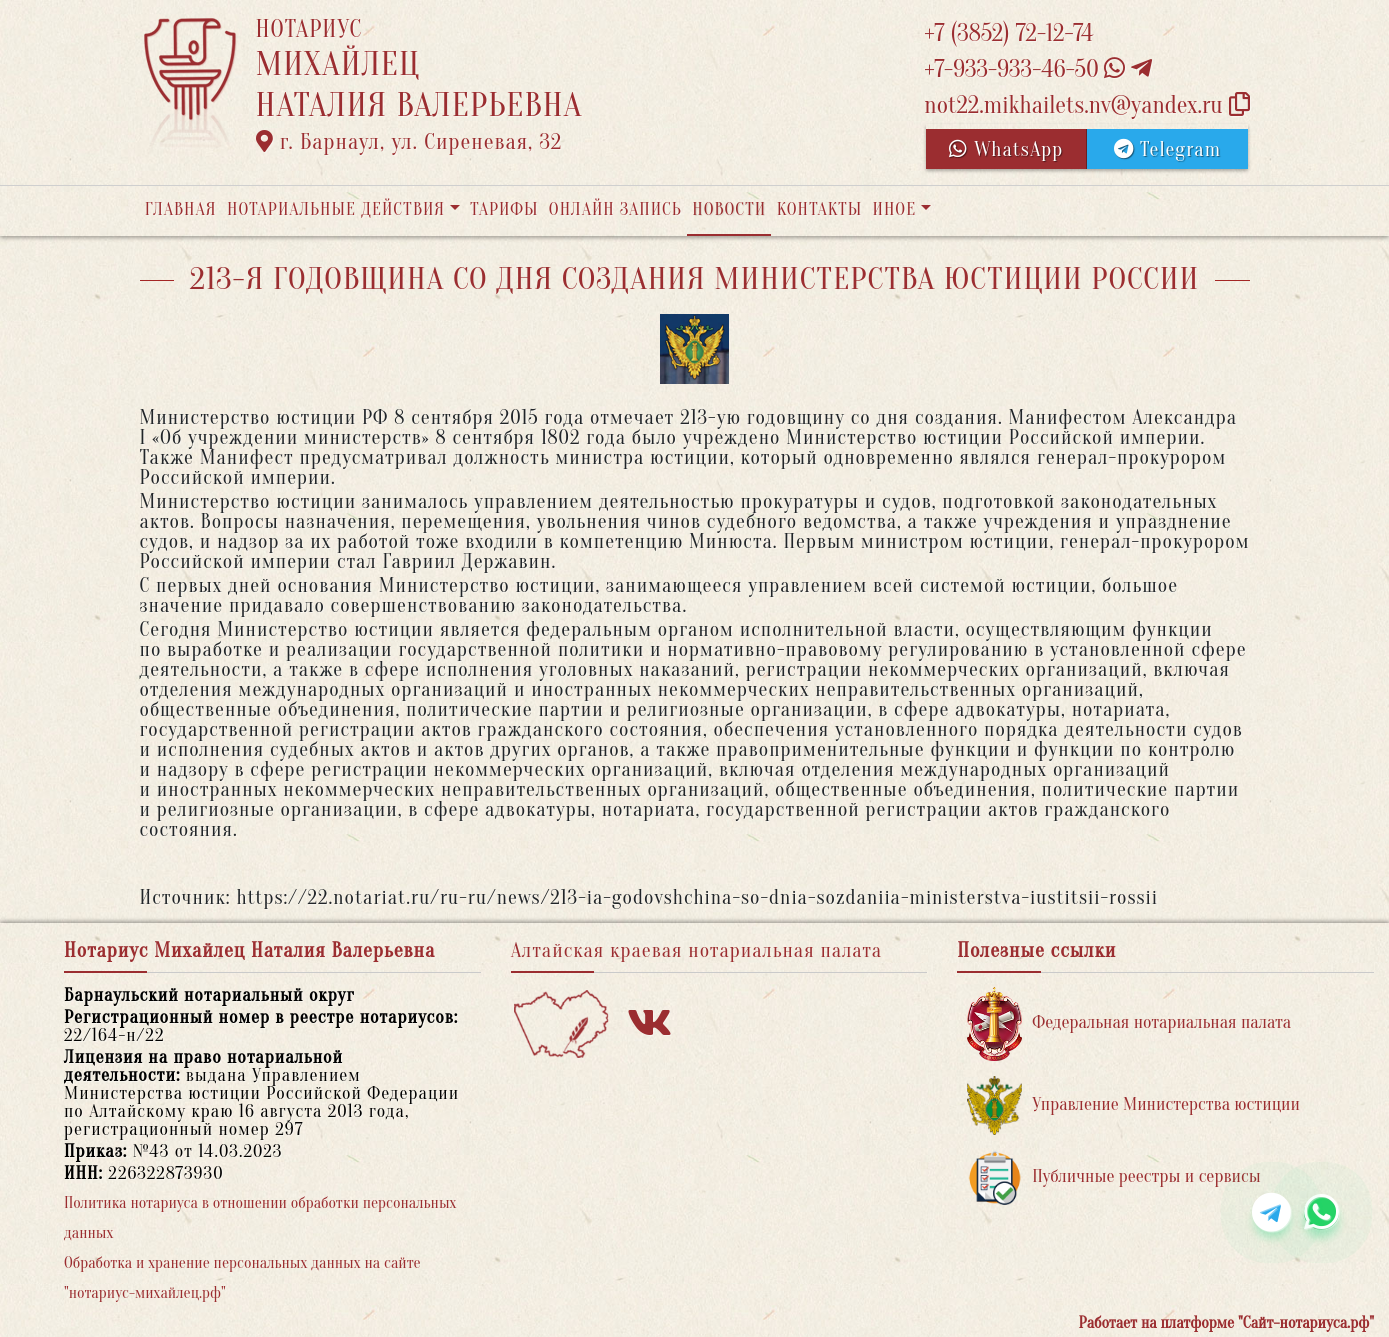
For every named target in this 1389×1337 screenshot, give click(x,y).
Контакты (819, 209)
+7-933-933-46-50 (1038, 69)
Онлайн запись (615, 209)
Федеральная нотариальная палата (1129, 1023)
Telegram (1167, 149)
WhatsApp (1006, 149)
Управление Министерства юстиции (1133, 1105)
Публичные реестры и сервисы (1113, 1177)
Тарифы (504, 209)
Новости (729, 209)
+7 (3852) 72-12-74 (1008, 33)
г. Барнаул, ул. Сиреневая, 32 (409, 142)
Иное (894, 209)
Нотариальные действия (336, 209)
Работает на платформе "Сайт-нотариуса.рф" (1226, 1323)
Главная (181, 209)
